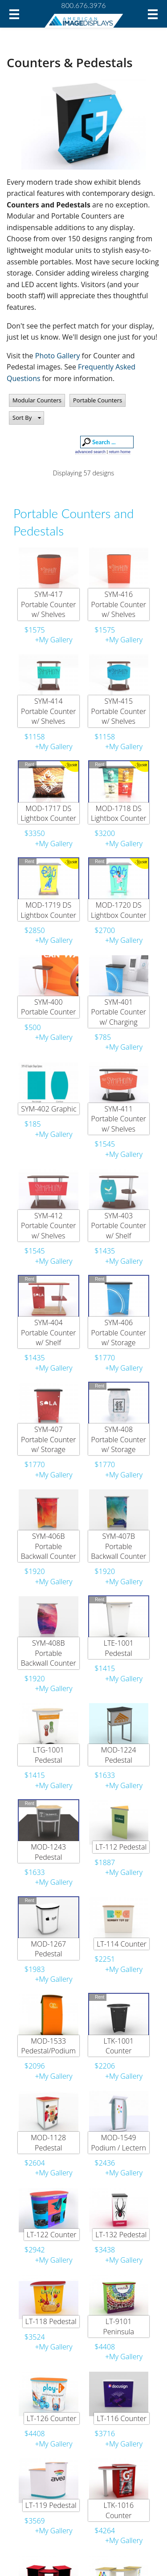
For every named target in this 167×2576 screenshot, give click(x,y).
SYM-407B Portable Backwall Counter (118, 1546)
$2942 (34, 2250)
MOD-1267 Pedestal (48, 1949)
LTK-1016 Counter (118, 2510)
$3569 (34, 2521)
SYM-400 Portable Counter (48, 1007)
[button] (26, 418)
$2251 (105, 1959)
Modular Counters (36, 400)
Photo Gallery (57, 356)
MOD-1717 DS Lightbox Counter (48, 813)
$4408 (105, 2347)
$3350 (34, 833)
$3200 (105, 833)
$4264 (105, 2530)
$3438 (105, 2250)
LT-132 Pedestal (121, 2234)
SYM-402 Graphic (48, 1109)
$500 (32, 1027)
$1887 (105, 1862)
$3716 (105, 2433)
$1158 (34, 737)
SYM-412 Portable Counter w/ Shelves (48, 1226)
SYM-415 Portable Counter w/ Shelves (118, 711)
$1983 (34, 1969)
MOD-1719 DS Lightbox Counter (48, 910)
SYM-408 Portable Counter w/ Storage (118, 1439)
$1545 (105, 1144)
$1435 (105, 1251)
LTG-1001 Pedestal (48, 1755)
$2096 (34, 2066)
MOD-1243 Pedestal (48, 1852)
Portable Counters (97, 400)
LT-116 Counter (122, 2418)
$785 (103, 1037)
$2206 (105, 2066)
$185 (32, 1124)
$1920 (34, 1571)
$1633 (105, 1775)
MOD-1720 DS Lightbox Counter (119, 910)
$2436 (105, 2163)
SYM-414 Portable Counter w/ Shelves (48, 711)
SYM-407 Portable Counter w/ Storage (48, 1439)
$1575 (34, 630)
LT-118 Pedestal (51, 2321)
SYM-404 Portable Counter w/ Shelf (48, 1332)
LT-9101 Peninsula (118, 2326)
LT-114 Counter (122, 1944)
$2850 (34, 930)
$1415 (105, 1668)
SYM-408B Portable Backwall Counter (48, 1653)
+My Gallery (53, 640)
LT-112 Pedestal (121, 1847)
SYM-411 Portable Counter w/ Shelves (118, 1119)
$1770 (105, 1358)
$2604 (34, 2163)
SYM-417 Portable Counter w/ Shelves (48, 604)
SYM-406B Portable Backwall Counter (48, 1546)
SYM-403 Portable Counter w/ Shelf (118, 1226)
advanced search (90, 452)
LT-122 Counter (52, 2234)
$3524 (34, 2337)
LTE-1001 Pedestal (119, 1648)
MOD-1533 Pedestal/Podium (48, 2046)
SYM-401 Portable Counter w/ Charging (118, 1012)
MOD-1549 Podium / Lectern (118, 2142)
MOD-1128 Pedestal (48, 2142)
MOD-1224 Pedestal (118, 1755)
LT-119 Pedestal (51, 2505)
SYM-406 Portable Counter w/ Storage (118, 1332)
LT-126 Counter (52, 2418)
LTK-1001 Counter (118, 2046)
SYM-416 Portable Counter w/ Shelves (118, 604)
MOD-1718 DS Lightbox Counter (119, 813)
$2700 (105, 930)
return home (119, 452)
